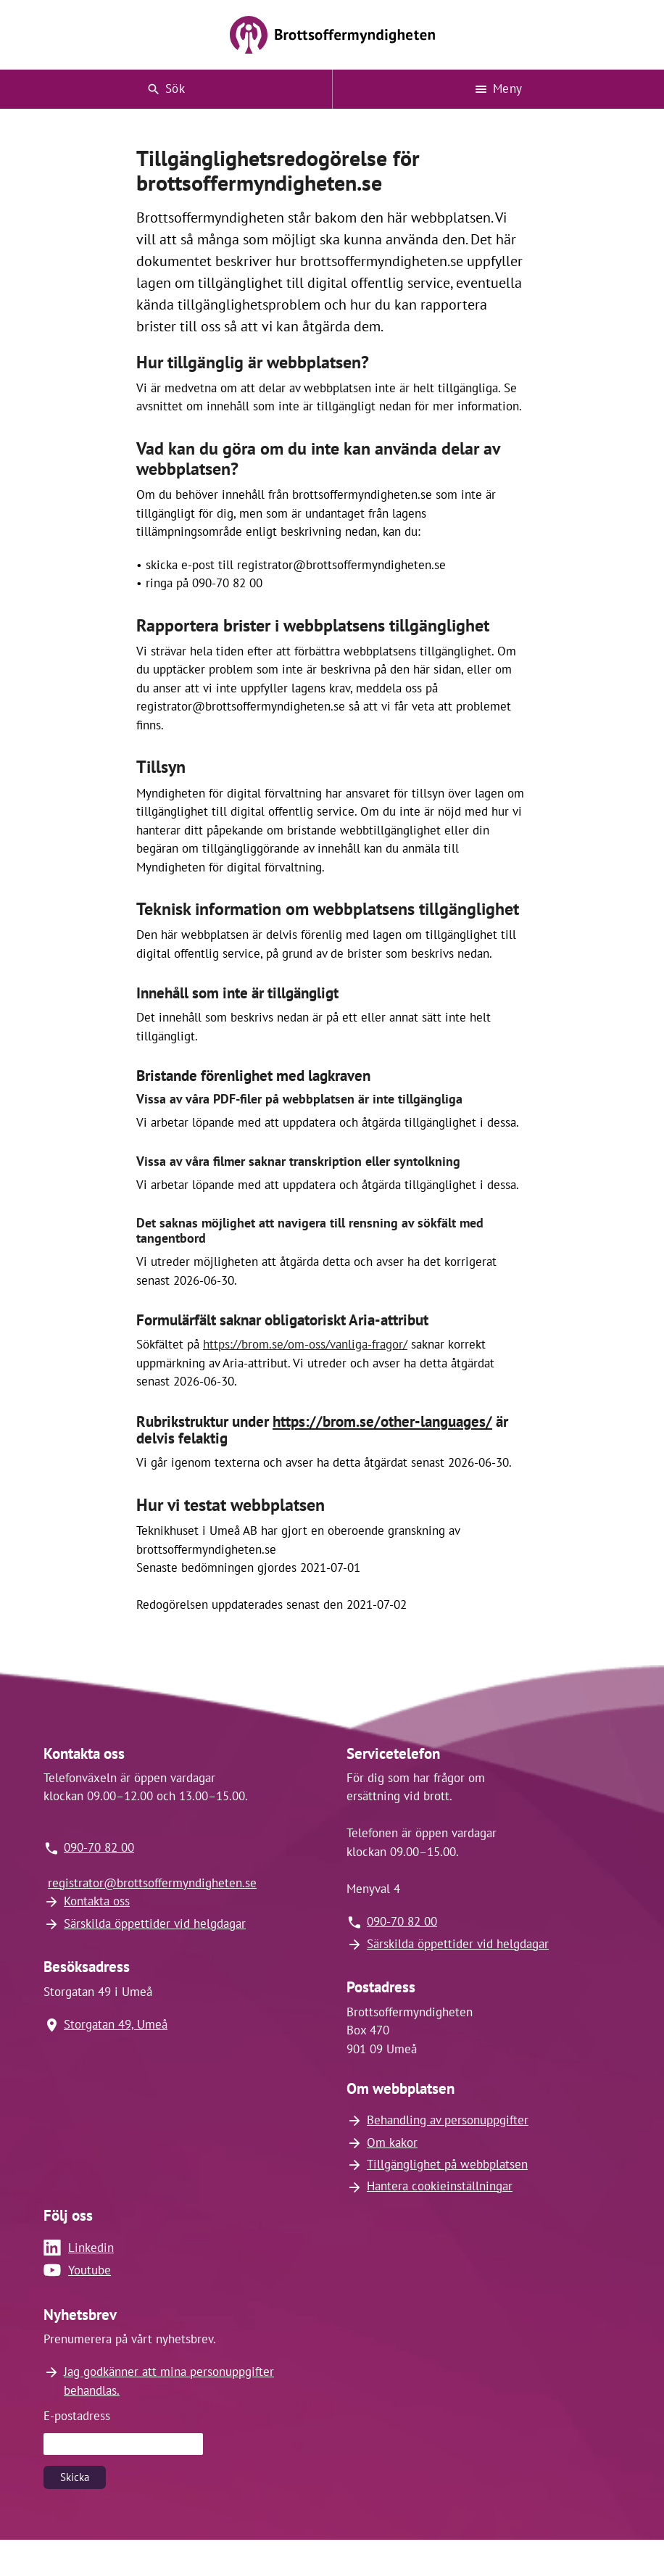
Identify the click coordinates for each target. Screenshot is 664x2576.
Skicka (74, 2477)
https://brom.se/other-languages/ (382, 1421)
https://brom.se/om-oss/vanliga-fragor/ (305, 1344)
